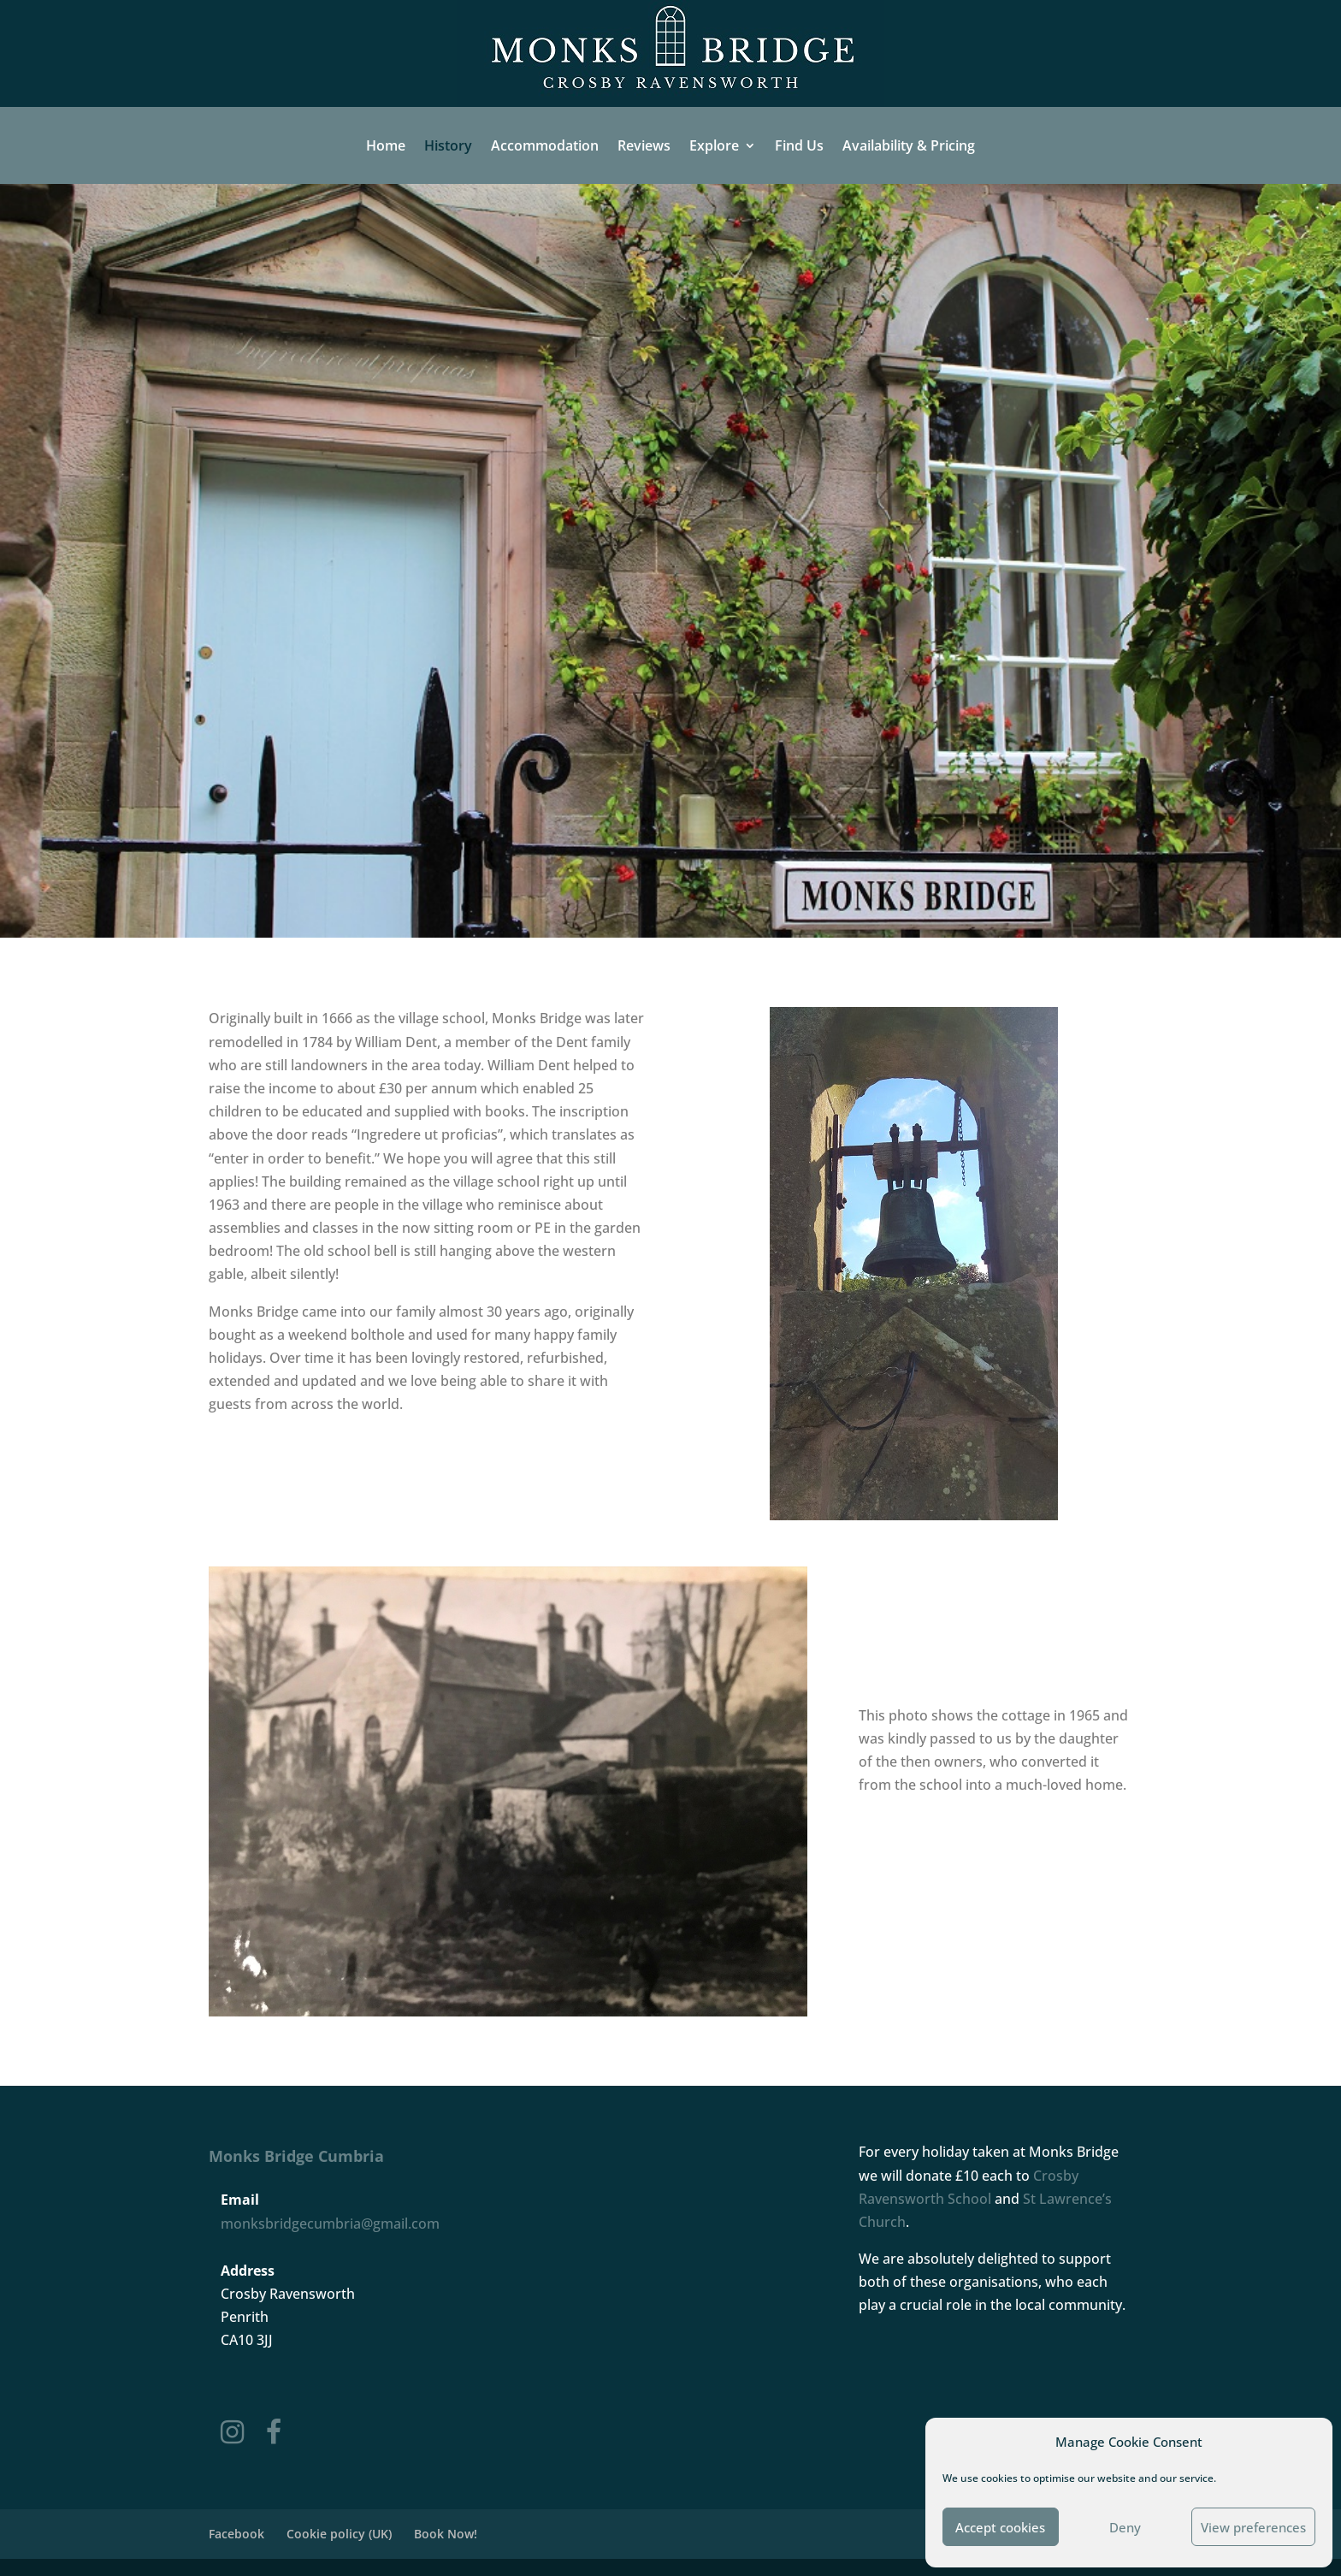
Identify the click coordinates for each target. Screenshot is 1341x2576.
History (448, 146)
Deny (1125, 2527)
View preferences (1253, 2527)
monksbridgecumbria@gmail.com (330, 2223)
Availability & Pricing (908, 146)
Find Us (799, 146)
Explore (714, 146)
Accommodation (545, 146)
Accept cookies (1000, 2527)
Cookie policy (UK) (339, 2534)
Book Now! (445, 2534)
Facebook (236, 2534)
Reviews (643, 146)
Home (385, 146)
